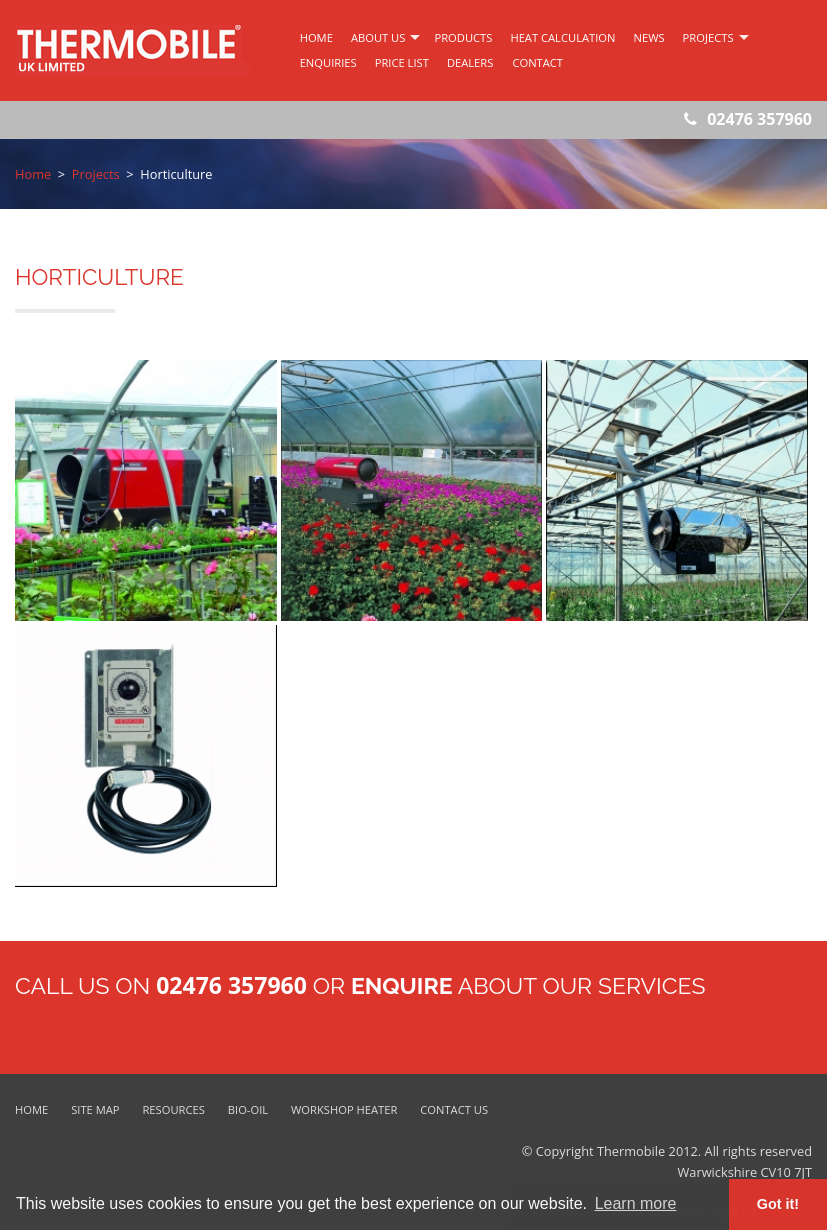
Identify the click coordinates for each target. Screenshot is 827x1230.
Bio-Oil (248, 1109)
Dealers (470, 62)
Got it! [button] (778, 1204)
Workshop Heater (344, 1109)
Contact (537, 62)
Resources (173, 1109)
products (463, 37)
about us (378, 37)
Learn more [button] (636, 1203)
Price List (402, 62)
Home (33, 174)
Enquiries (328, 62)
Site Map (95, 1109)
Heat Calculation (562, 37)
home (316, 37)
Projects (708, 37)
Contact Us (80, 1029)
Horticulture (176, 174)
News (649, 37)
